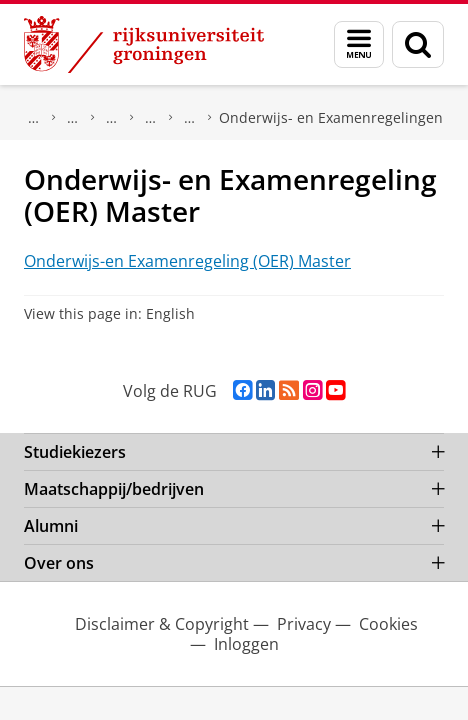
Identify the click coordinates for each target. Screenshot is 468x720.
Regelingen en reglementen (190, 118)
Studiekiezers (75, 452)
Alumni (51, 526)
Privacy (304, 624)
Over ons (34, 118)
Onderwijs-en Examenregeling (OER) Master (187, 261)
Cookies (388, 624)
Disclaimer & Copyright (162, 624)
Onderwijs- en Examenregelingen (331, 117)
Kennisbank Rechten (112, 118)
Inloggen (246, 644)
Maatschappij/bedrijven (114, 489)
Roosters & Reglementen (151, 118)
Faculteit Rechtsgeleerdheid (73, 118)
